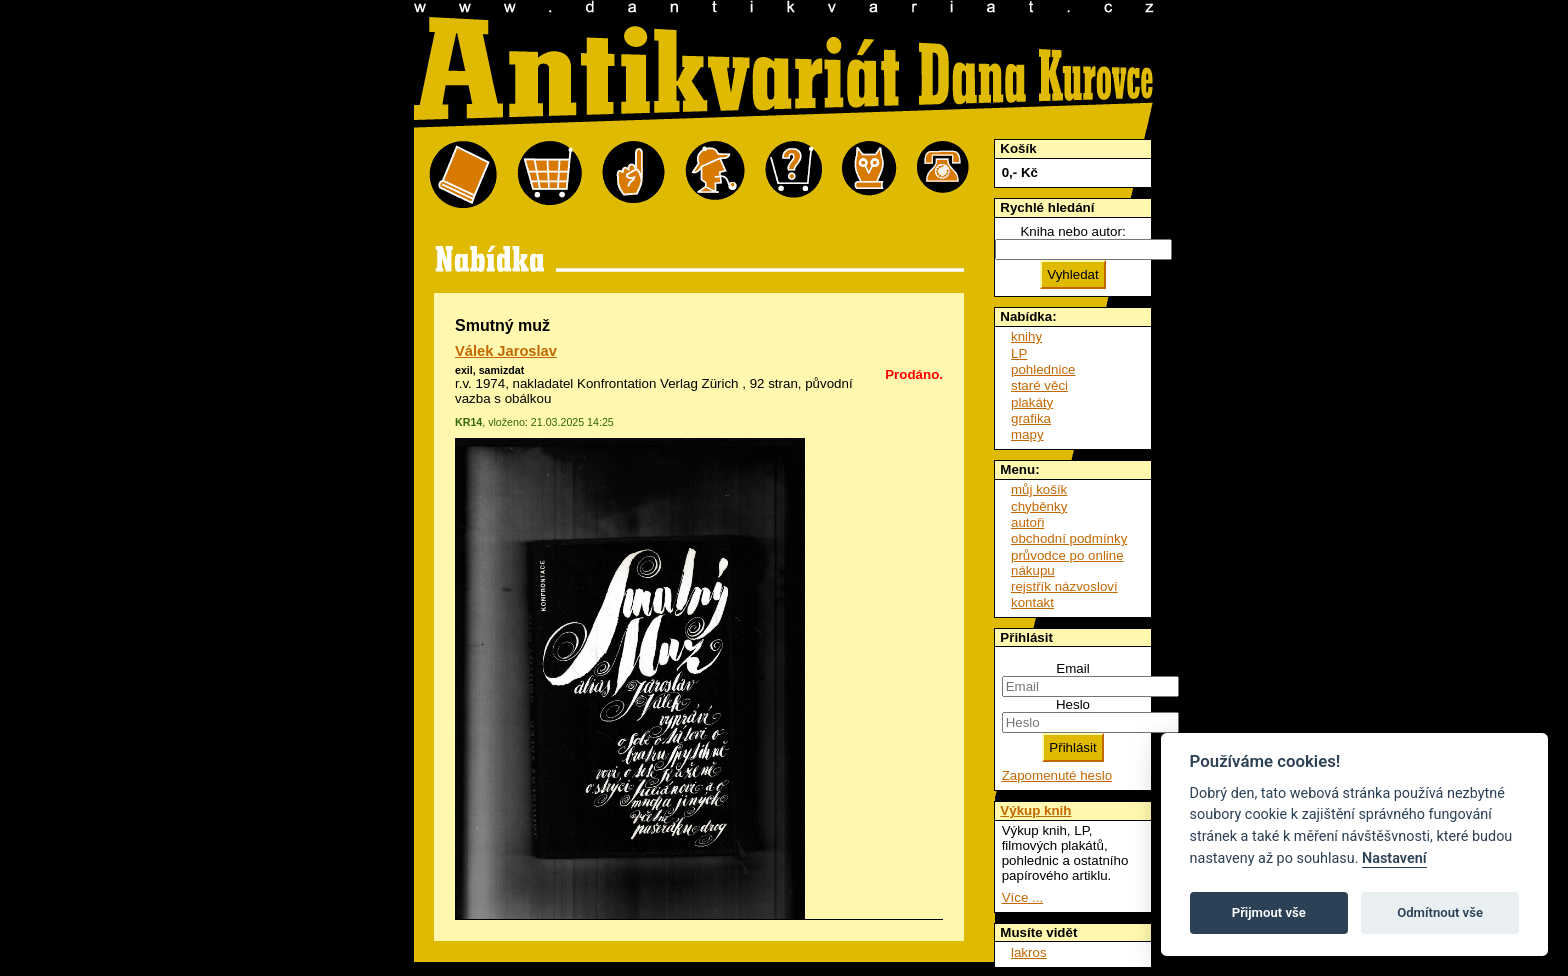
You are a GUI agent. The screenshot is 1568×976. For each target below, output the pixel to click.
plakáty (1032, 402)
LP (1019, 353)
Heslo (1073, 704)
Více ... (1022, 897)
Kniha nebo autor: (1072, 231)
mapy (1027, 434)
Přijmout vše (1269, 912)
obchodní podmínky (1069, 538)
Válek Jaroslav (506, 351)
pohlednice (1043, 369)
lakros (1029, 952)
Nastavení (1394, 858)
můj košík (1039, 489)
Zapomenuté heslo (1057, 775)
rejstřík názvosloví (1064, 586)
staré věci (1039, 385)
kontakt (1032, 602)
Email (1072, 668)
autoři (1027, 522)
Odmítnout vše (1440, 912)
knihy (1026, 336)
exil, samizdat (489, 370)
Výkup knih (1035, 810)
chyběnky (1039, 506)
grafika (1031, 418)
